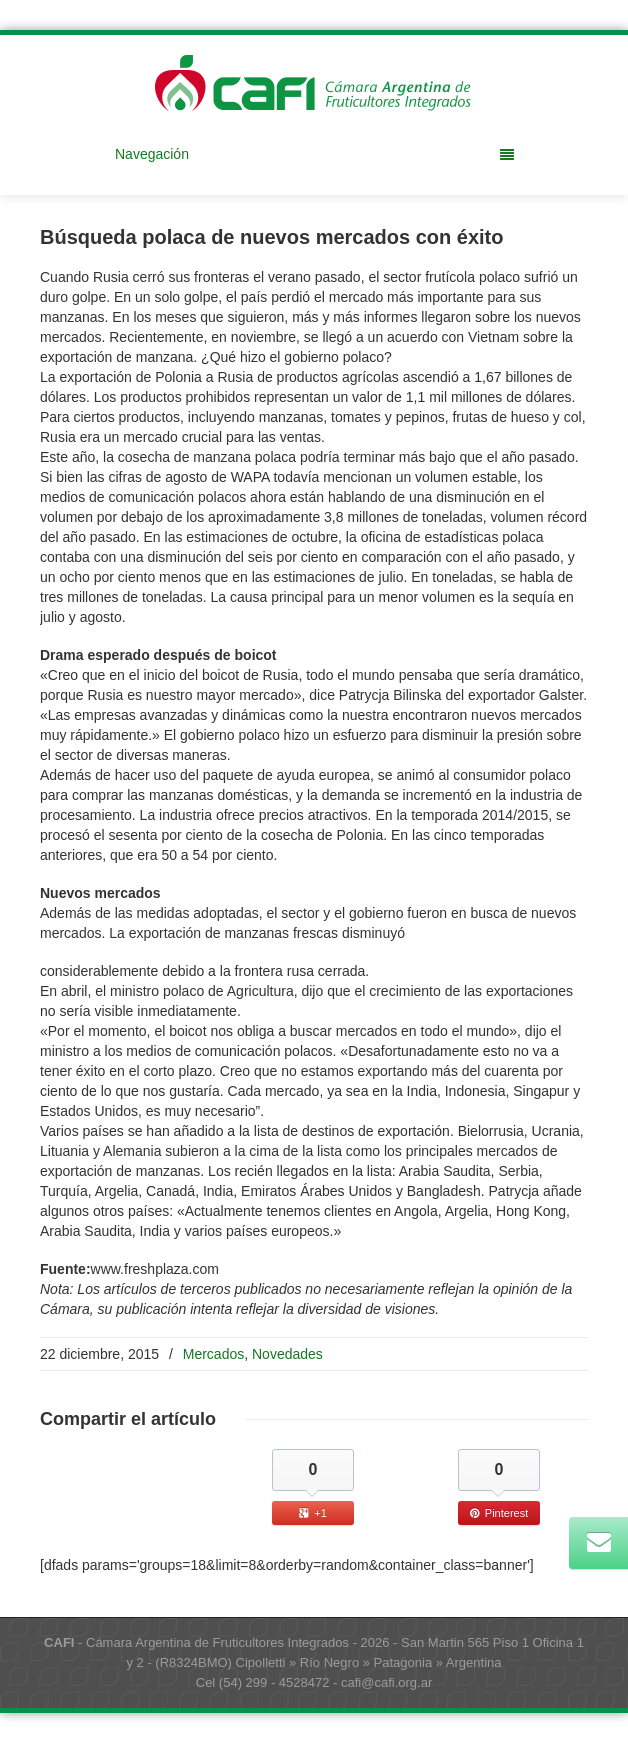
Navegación (314, 154)
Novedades (287, 1354)
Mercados (213, 1354)
